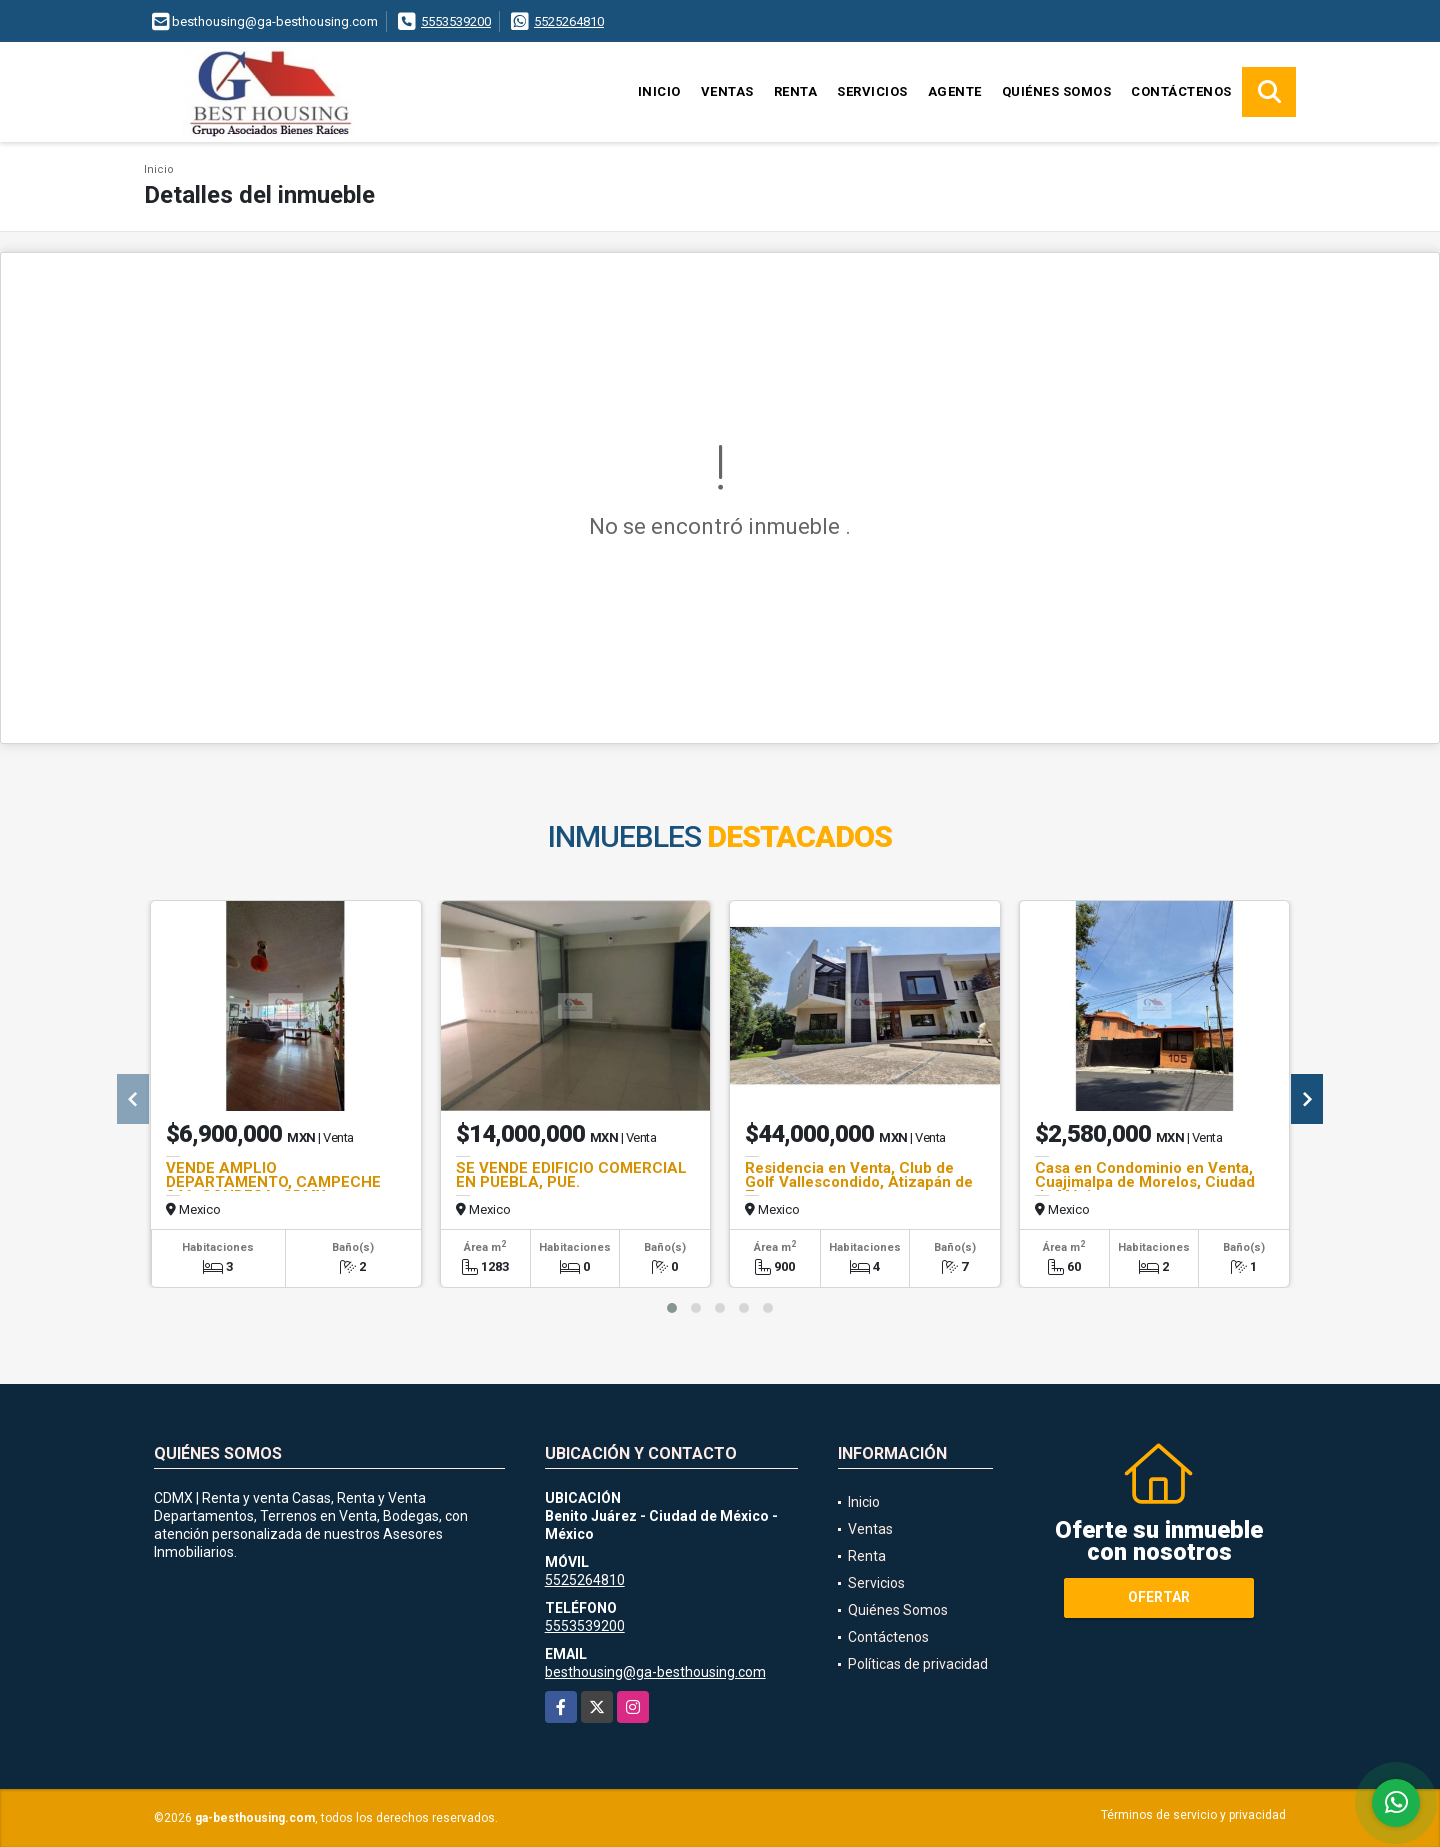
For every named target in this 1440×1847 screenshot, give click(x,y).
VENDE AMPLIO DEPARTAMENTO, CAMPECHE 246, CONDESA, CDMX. (273, 1182)
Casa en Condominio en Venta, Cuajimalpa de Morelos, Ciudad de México (1145, 1182)
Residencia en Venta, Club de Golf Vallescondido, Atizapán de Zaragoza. (859, 1182)
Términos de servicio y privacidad (1193, 1815)
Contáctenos (1181, 91)
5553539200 (456, 21)
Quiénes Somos (1057, 91)
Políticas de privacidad (918, 1664)
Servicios (872, 91)
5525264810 (569, 21)
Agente (955, 91)
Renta (796, 91)
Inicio (659, 91)
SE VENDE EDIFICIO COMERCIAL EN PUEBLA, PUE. (571, 1175)
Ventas (727, 91)
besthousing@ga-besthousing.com (655, 1672)
